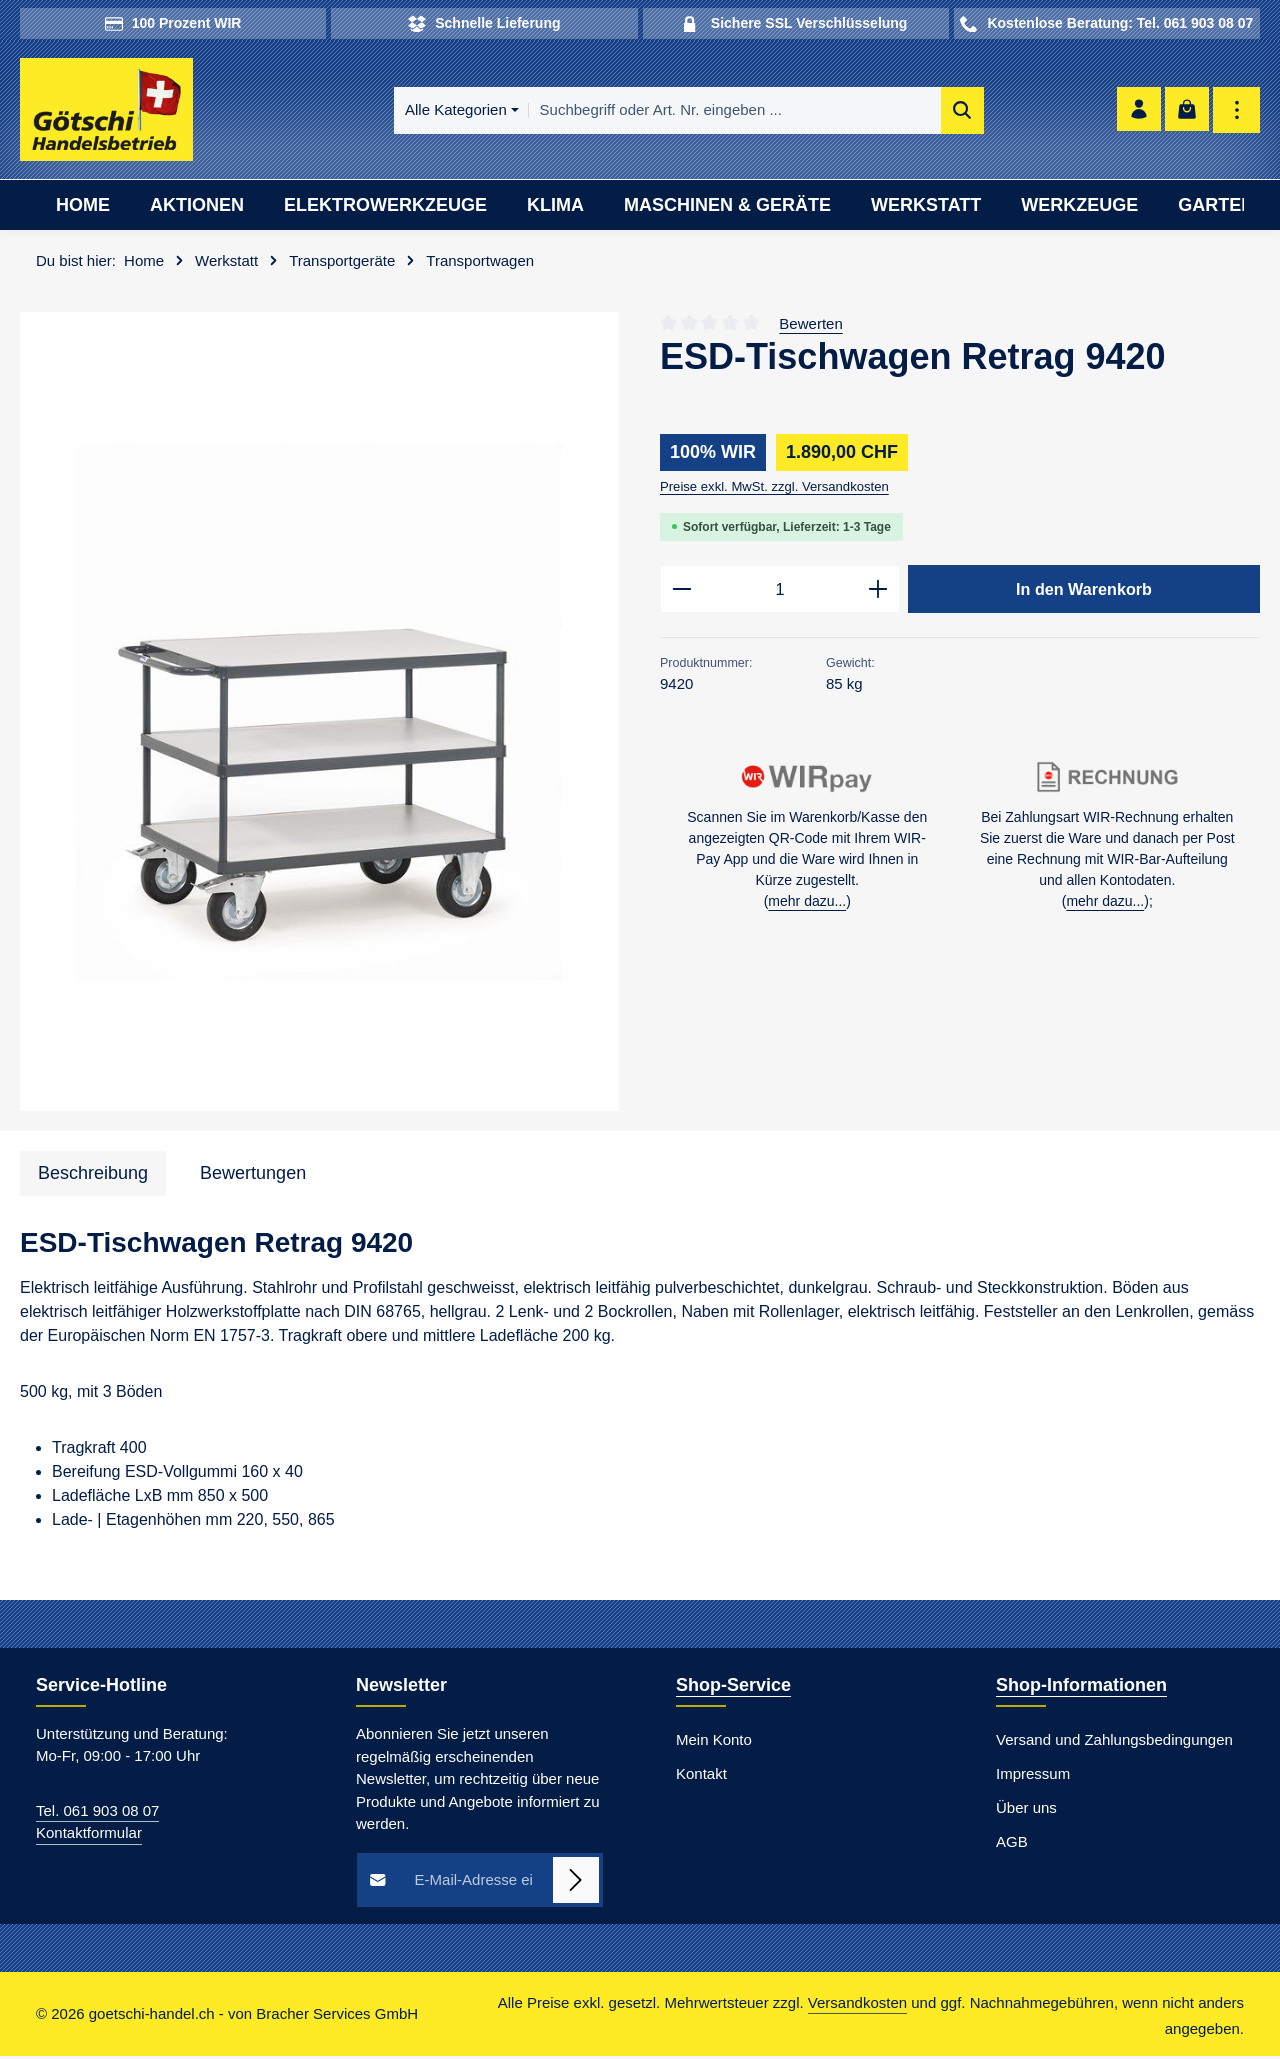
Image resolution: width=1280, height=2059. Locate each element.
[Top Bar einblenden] (1236, 111)
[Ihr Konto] (1135, 111)
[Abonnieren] (576, 1882)
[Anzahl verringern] (681, 592)
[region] (320, 714)
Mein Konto (714, 1741)
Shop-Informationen (1081, 1687)
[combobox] (700, 111)
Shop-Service (733, 1687)
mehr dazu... (807, 905)
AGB (1012, 1843)
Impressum (1033, 1775)
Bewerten (810, 325)
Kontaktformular (89, 1835)
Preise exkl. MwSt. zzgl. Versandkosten (774, 488)
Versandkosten (857, 2004)
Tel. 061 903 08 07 (97, 1812)
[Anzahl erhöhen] (878, 592)
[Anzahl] (780, 592)
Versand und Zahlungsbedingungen (1114, 1741)
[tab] (93, 1176)
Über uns (1026, 1809)
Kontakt (701, 1775)
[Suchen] (927, 111)
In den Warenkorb (1084, 591)
